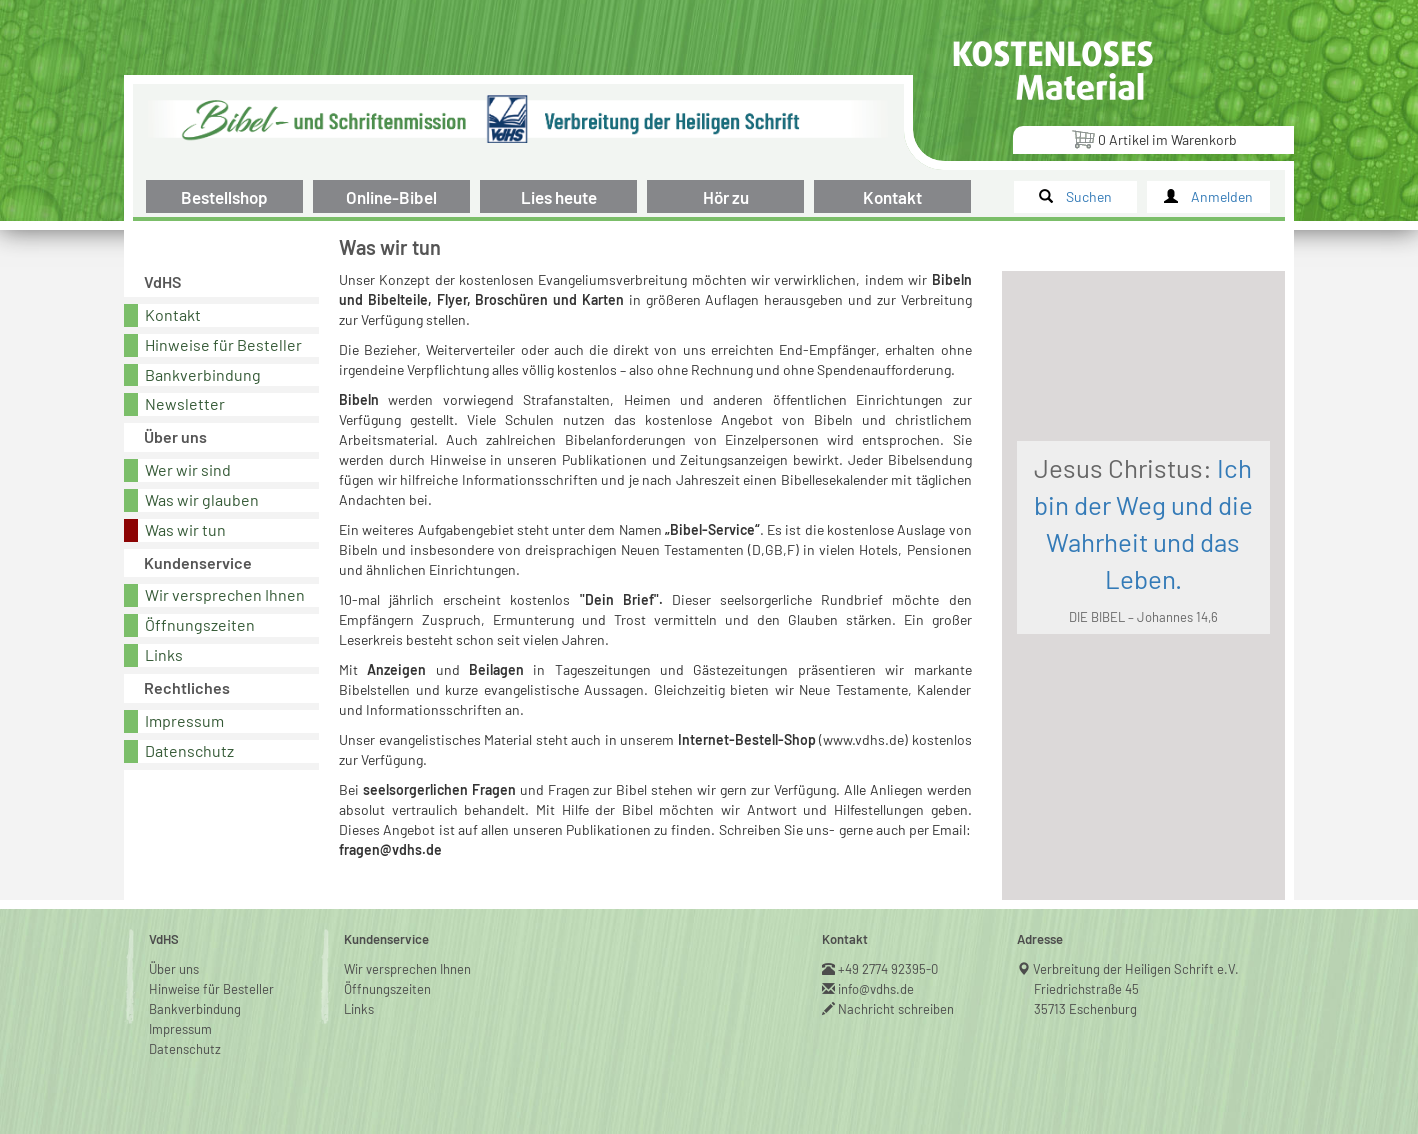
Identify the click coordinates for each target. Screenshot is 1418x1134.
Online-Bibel (391, 197)
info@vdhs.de (876, 989)
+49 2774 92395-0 (888, 969)
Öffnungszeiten (200, 624)
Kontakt (892, 197)
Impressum (184, 720)
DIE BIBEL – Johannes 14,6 (1143, 617)
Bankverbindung (203, 374)
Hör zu (726, 197)
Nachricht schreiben (896, 1009)
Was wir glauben (202, 499)
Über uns (174, 969)
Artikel (1154, 138)
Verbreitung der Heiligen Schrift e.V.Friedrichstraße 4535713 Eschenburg (1136, 989)
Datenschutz (189, 750)
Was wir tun (185, 529)
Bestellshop (224, 197)
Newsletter (185, 403)
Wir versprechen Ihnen (225, 594)
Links (164, 654)
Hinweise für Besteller (223, 344)
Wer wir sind (188, 469)
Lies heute (559, 197)
